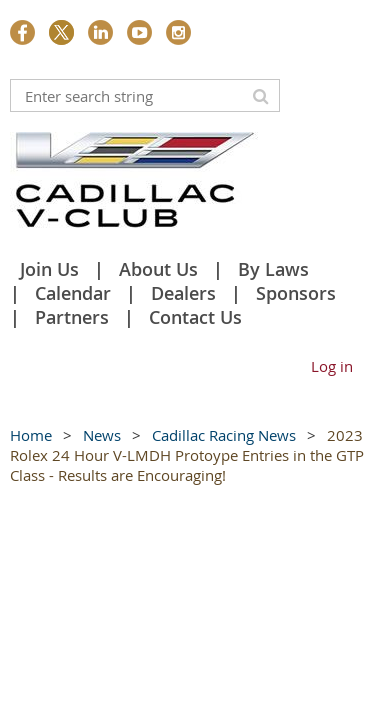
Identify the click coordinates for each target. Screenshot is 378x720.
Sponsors (296, 293)
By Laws (273, 269)
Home (31, 435)
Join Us (49, 269)
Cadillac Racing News (224, 435)
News (102, 435)
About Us (158, 269)
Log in (332, 366)
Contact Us (195, 317)
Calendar (73, 293)
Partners (72, 317)
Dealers (183, 293)
